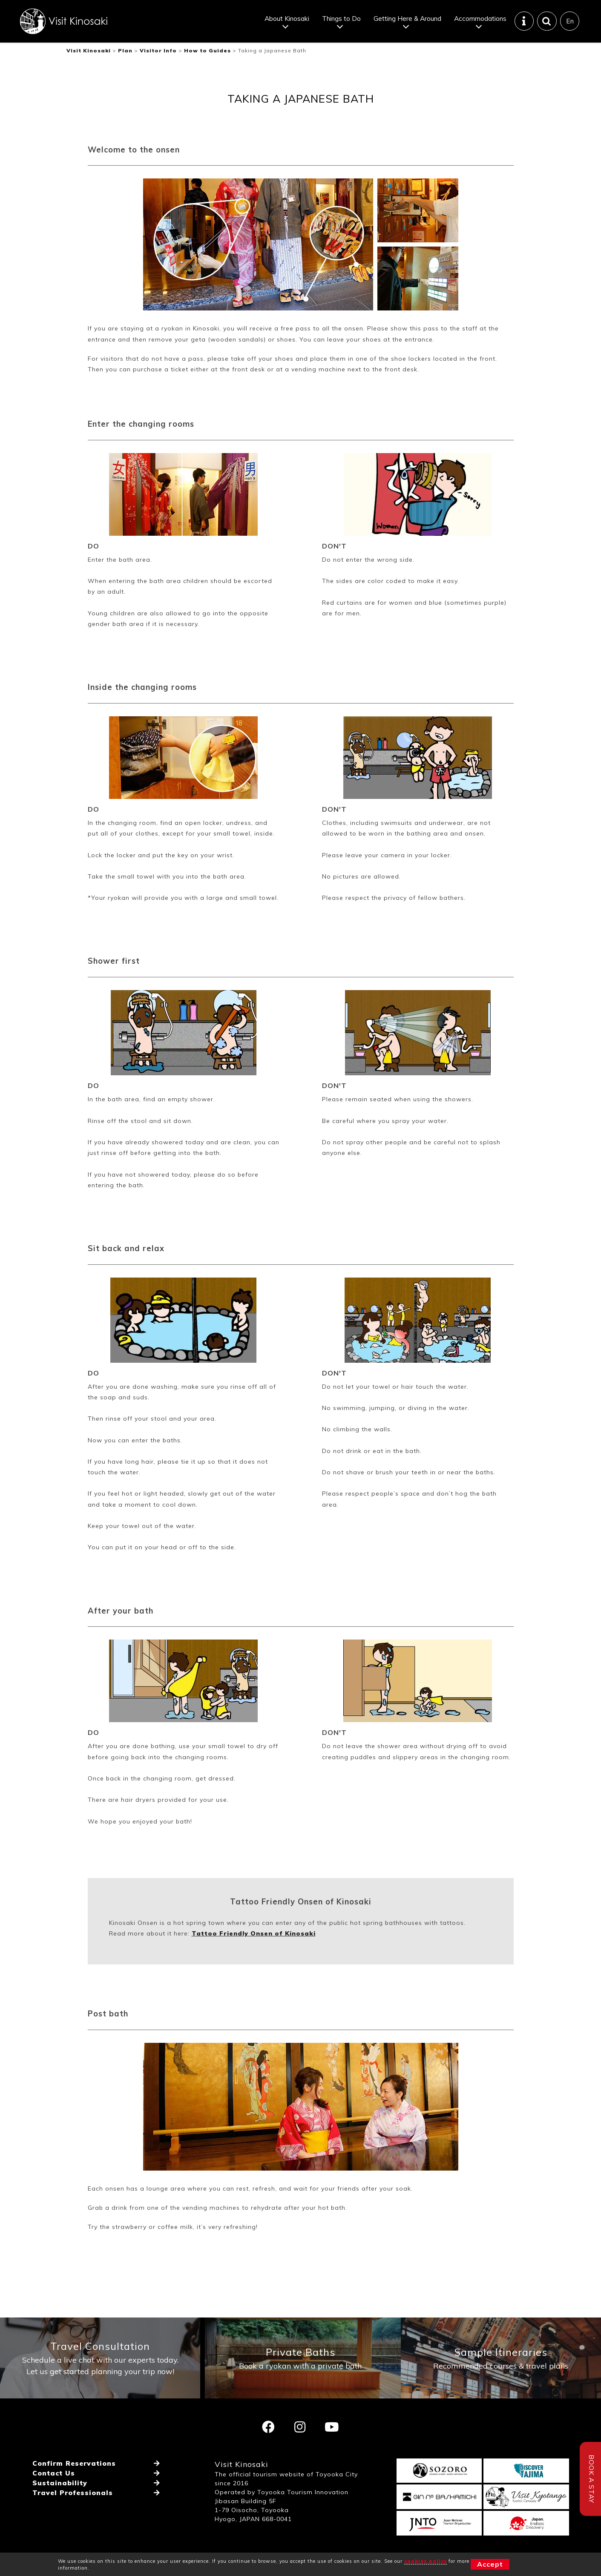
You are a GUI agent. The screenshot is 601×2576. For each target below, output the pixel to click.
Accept (490, 2564)
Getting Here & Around (407, 18)
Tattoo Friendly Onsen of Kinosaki (254, 1933)
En (570, 21)
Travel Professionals (72, 2492)
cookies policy (425, 2561)
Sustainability (59, 2482)
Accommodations (480, 18)
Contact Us (53, 2473)
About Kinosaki (287, 18)
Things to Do (341, 18)
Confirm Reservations (74, 2463)
